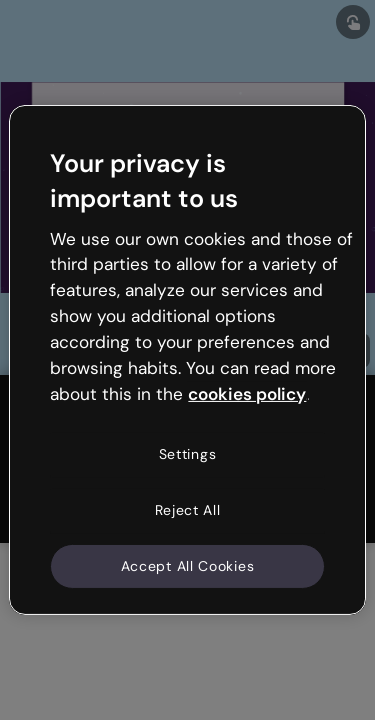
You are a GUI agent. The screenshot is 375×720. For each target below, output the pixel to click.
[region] (187, 360)
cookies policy (247, 393)
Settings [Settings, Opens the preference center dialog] (188, 454)
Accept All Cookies (188, 565)
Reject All (188, 510)
